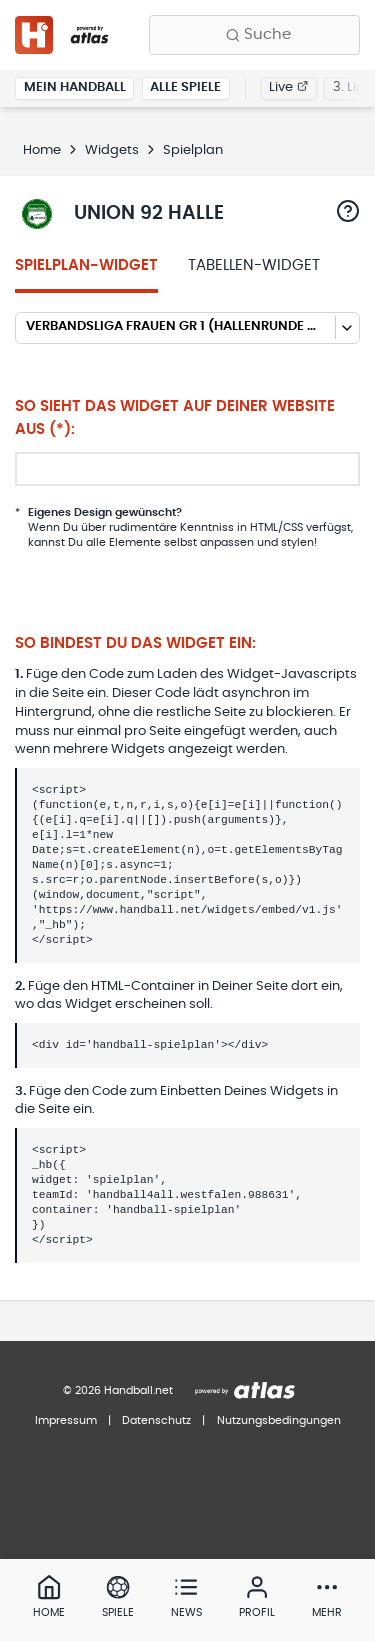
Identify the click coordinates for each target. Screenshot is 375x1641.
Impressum (66, 1420)
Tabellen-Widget (254, 265)
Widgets (112, 150)
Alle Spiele (185, 87)
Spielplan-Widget (86, 265)
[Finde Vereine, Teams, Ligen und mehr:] (254, 35)
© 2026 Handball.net (118, 1390)
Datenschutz (156, 1420)
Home (42, 150)
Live (288, 87)
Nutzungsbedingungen (279, 1420)
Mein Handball (75, 87)
